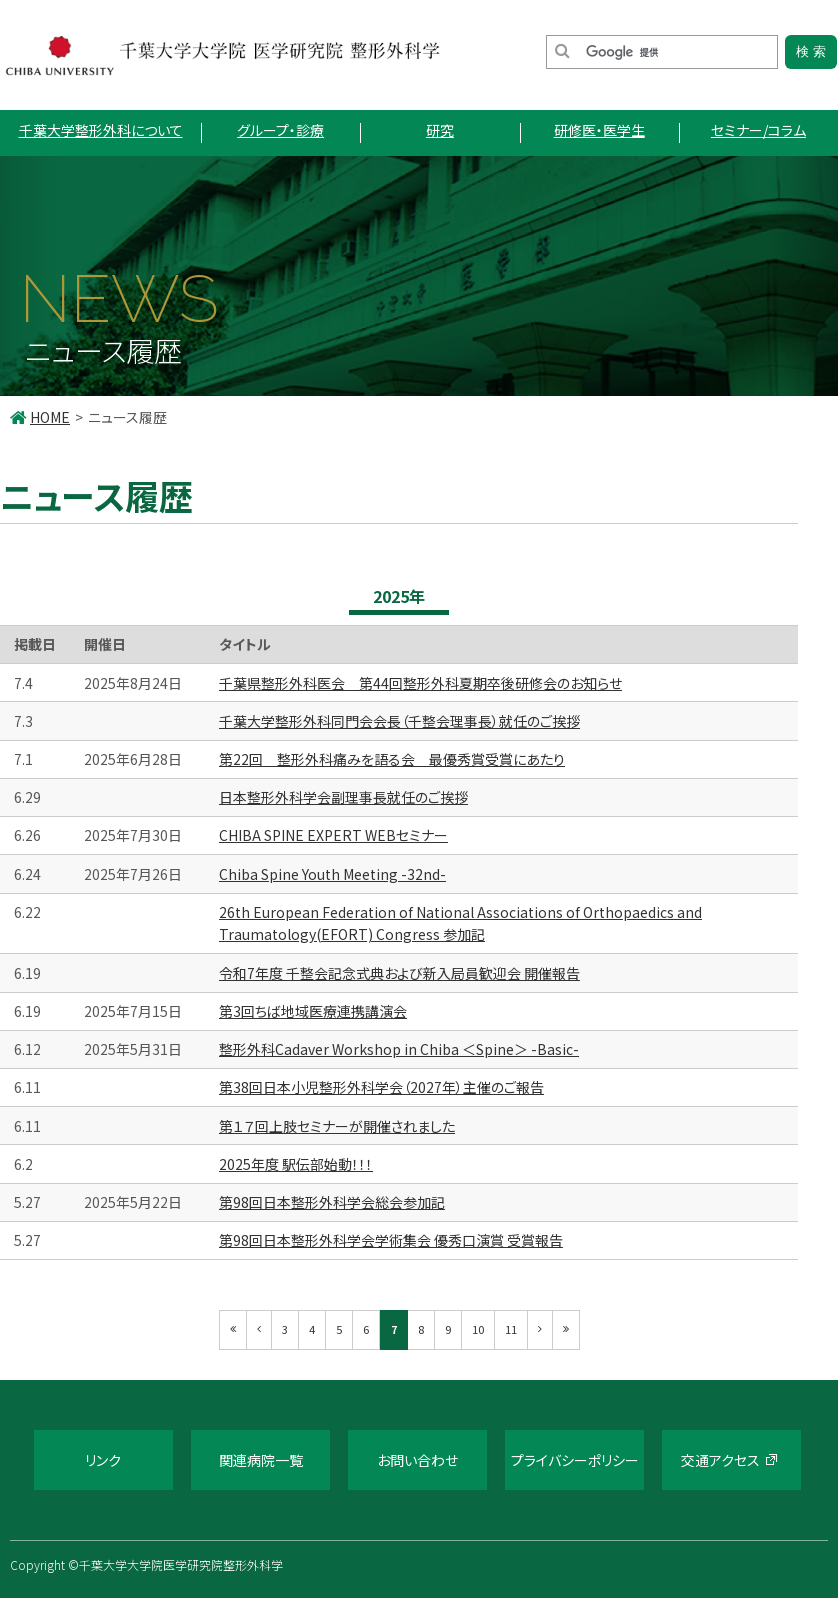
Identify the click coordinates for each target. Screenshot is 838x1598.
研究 (440, 130)
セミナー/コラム (758, 130)
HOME (50, 417)
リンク (103, 1460)
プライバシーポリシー (575, 1460)
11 (511, 1329)
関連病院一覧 (261, 1460)
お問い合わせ (417, 1460)
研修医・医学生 (599, 130)
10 (478, 1329)
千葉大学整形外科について (101, 130)
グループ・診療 (280, 130)
